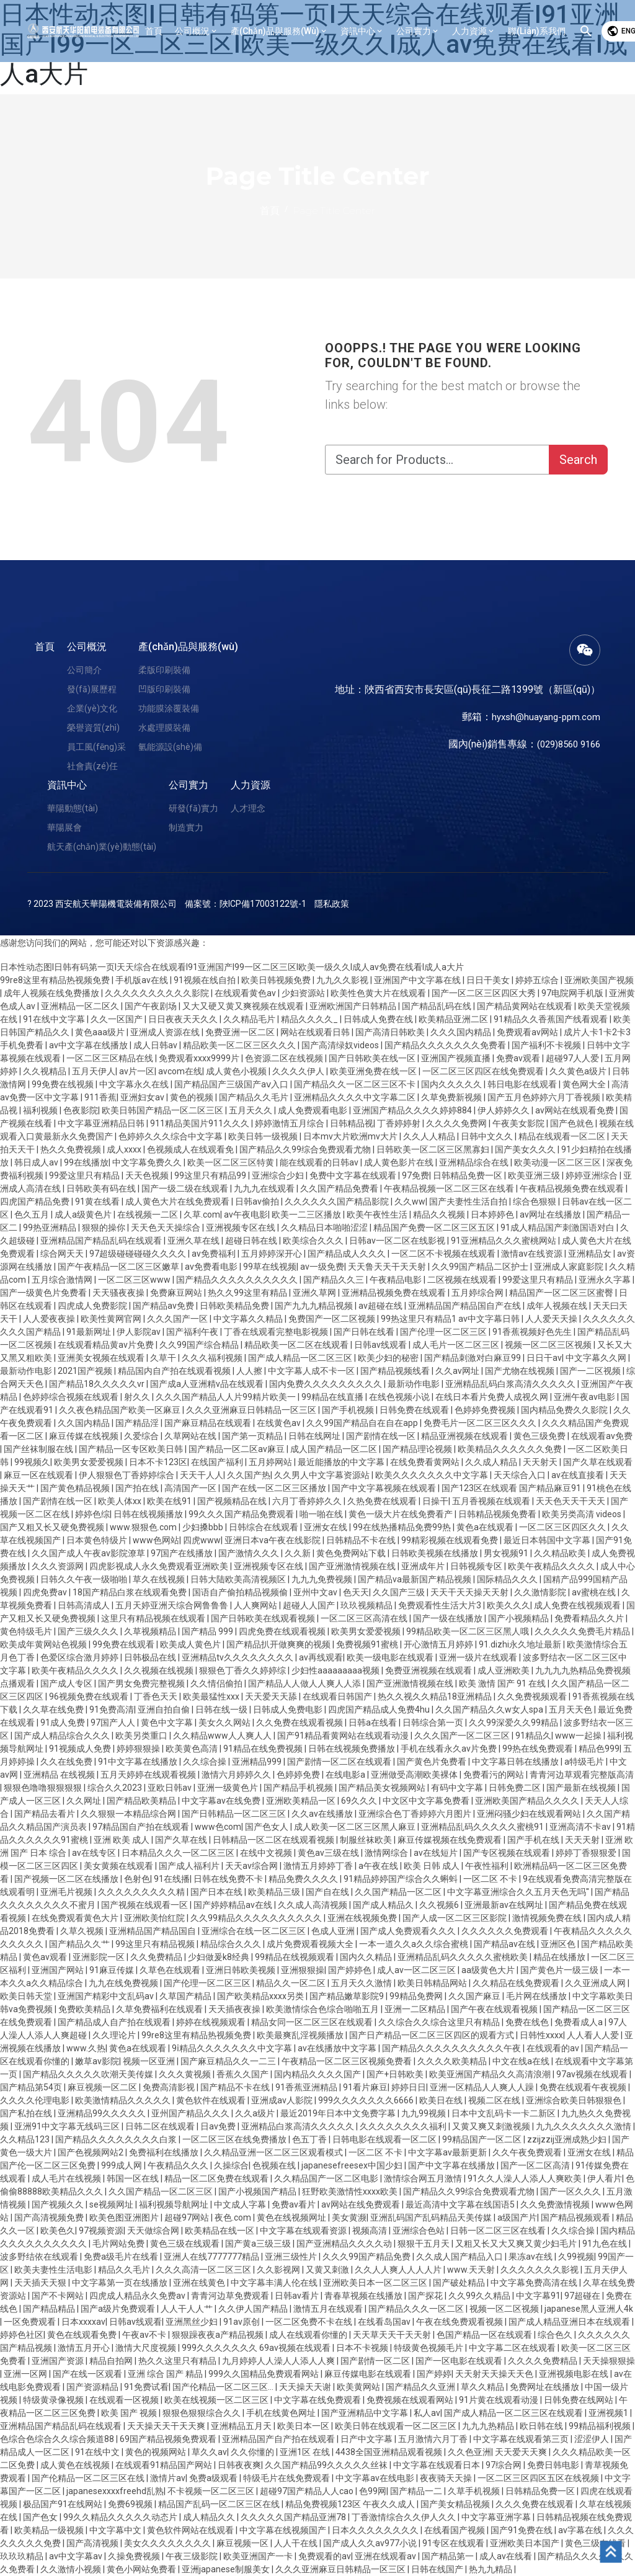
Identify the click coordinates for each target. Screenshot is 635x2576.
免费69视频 (131, 2504)
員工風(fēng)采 (96, 747)
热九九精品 (491, 2569)
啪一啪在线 (322, 1514)
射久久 (138, 1397)
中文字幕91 (538, 2296)
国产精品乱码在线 (437, 1006)
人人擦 (250, 1371)
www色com (218, 1827)
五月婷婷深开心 (272, 1254)
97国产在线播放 (183, 1553)
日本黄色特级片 (97, 1540)
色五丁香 (310, 2139)
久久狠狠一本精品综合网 (129, 1814)
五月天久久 (251, 1110)
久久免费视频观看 (533, 1696)
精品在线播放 (560, 1957)
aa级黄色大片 (489, 1970)
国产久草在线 (182, 1840)
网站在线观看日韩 (316, 1032)
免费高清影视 (170, 2087)
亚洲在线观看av (386, 2556)
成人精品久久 (210, 2517)
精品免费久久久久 (304, 1879)
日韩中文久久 (488, 1136)
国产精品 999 (208, 1631)
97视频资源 (101, 2230)
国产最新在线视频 (582, 1788)
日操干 (435, 1501)
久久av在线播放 (323, 1814)
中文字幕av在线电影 (375, 2478)
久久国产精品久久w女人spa (490, 1709)
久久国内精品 (85, 1423)
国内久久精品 (367, 1957)
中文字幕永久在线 (135, 1084)
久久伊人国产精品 (254, 2309)
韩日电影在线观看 (523, 1084)
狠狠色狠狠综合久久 (202, 2413)
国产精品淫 (138, 1423)
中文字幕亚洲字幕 (497, 2517)
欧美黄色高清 (193, 1749)
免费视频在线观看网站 (410, 2400)
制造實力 (186, 827)
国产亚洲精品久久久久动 (345, 2243)
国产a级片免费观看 (119, 2309)
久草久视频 (82, 1931)
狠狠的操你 (104, 1227)
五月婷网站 (271, 1462)
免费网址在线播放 (545, 2387)
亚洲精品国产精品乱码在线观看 (102, 1241)
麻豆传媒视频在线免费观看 (450, 1840)
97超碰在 (583, 2296)
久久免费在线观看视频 (300, 1722)
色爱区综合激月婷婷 (80, 1657)
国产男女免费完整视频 (142, 1683)
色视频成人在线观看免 (191, 1149)
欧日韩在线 (542, 2426)
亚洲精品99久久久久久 (103, 2113)
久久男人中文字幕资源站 (322, 1475)
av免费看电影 (212, 1267)
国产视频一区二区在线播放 (67, 1879)
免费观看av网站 (528, 1032)
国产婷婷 (434, 2374)
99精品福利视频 (601, 2426)
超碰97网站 (187, 2217)
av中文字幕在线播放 (89, 1045)
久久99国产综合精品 (200, 1345)
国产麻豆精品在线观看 (208, 1423)
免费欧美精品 (85, 2009)
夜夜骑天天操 (447, 2478)
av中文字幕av (76, 2556)
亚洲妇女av (143, 1097)
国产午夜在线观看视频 (495, 2009)
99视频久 (32, 1462)
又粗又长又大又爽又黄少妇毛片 (517, 2243)
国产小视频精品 (519, 1618)
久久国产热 (248, 1475)
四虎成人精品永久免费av (138, 2296)
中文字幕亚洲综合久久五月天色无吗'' (519, 1892)
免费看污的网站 (494, 1775)
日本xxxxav (83, 2322)
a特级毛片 (585, 1762)
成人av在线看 (506, 2556)
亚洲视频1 (609, 2413)
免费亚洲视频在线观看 (429, 1670)
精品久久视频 (440, 1214)
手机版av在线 (142, 980)
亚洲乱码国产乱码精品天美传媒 (432, 2217)
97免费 (415, 1175)
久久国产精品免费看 (340, 1188)
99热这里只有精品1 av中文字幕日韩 (451, 1319)
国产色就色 (572, 1123)
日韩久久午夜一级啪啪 (84, 1579)
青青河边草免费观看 (231, 2296)
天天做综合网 (154, 2230)
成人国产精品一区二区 (334, 1449)
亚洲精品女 (590, 1254)
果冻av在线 (531, 2257)
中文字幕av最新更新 (448, 2152)
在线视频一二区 (148, 1214)
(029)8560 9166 (565, 744)
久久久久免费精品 (543, 2361)
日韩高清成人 (85, 1605)
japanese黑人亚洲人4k (588, 2309)
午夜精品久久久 (179, 2165)
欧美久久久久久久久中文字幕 (432, 1475)
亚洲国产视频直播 (456, 1058)
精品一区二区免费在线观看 (217, 2178)
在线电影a (346, 1775)
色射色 (137, 1879)
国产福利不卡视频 (547, 1045)
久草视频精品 (151, 1631)
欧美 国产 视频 (130, 2413)
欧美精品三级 (275, 1892)
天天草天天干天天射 (393, 2335)
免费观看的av (324, 2556)
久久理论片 (115, 2035)
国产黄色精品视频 (76, 1488)
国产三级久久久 (89, 1631)
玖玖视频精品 (367, 1605)
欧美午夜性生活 (378, 1214)
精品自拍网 (112, 2361)
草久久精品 (483, 2387)
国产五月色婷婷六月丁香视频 (544, 1097)
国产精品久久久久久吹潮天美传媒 (89, 2074)
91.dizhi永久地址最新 (521, 1644)
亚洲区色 (559, 1944)
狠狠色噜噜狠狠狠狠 (44, 1788)
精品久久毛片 (125, 2270)
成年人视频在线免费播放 (52, 993)
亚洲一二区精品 (415, 2009)
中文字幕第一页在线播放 (120, 2283)
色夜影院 (80, 1110)
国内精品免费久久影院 (565, 1410)
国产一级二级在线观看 (185, 1188)
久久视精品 (45, 1071)
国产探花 (426, 2296)
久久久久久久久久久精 (142, 1892)
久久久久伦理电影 (35, 2100)
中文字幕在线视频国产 (283, 2530)
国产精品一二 (417, 2491)
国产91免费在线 (522, 2530)
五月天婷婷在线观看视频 (149, 1775)
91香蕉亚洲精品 (307, 2087)
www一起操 (579, 1735)
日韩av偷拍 (258, 1201)
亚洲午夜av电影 (585, 1397)
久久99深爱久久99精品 (514, 1722)
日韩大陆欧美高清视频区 (239, 1579)
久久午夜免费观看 (528, 2152)
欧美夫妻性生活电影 (54, 2270)
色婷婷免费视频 (486, 1410)
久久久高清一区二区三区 (204, 2270)
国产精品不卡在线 (236, 2087)
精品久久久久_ (310, 1019)
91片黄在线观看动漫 (499, 2400)
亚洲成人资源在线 (166, 1032)
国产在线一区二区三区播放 (275, 1488)
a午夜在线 (379, 1866)
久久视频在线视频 (159, 1670)
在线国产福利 (218, 1462)
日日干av (544, 1358)
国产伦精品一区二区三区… (223, 2387)
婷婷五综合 (538, 980)
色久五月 (32, 1214)
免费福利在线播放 (164, 2152)
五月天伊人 (93, 1071)
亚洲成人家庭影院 (569, 1267)
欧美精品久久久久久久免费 (511, 1449)
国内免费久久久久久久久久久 (326, 1384)
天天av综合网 (252, 1866)
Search (578, 459)
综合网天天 (63, 1254)
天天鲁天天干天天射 (388, 1267)
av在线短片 (437, 1853)
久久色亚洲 (469, 2452)
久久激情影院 (541, 1592)
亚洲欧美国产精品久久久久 (528, 1801)
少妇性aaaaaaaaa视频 (336, 1670)
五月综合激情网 (63, 1280)
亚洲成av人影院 (282, 2100)
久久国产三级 (400, 1592)
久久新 (299, 1553)
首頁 (45, 647)
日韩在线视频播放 (149, 1514)
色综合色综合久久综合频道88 (58, 2439)
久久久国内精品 (461, 1032)
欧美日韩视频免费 (277, 980)
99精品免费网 (417, 1996)
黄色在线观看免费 (82, 2335)
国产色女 (41, 2517)
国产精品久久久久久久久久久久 (238, 1280)
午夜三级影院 (193, 2556)
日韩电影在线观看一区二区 (385, 2139)
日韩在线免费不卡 (229, 1879)
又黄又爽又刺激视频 (492, 2126)
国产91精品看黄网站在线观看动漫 (344, 1735)
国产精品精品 (50, 2309)
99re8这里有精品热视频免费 (56, 980)
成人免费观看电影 (313, 1110)
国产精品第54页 (32, 2087)
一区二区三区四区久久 (563, 1527)
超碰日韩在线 (252, 1241)
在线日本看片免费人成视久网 (492, 1397)
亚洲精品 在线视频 (60, 1775)
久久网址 (84, 1801)
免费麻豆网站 (177, 1293)
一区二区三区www (135, 1280)
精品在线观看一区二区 (562, 1136)
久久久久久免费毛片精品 (583, 1631)
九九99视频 (424, 2113)
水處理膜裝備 (164, 728)
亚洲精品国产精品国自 (153, 1931)
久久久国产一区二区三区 (463, 1735)
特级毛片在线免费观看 (287, 2478)
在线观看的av (553, 2048)
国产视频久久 (59, 2204)
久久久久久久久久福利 (404, 2126)
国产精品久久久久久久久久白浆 (117, 2139)
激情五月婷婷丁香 (319, 1866)
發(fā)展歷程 (92, 689)
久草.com (202, 1214)
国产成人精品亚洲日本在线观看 (570, 2322)
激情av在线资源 (532, 1254)
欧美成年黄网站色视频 (44, 1644)
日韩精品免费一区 (468, 1175)
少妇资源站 (304, 993)
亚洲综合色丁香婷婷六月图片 (415, 1814)
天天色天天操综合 (166, 1227)
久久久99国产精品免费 (367, 2257)
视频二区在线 (495, 2100)
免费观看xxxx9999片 (200, 1058)
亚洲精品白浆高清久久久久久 (298, 2126)
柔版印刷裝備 (164, 670)
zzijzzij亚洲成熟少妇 (567, 2139)
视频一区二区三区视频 (549, 1345)
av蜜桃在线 (595, 1592)
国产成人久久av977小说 (371, 2543)
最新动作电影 (27, 1371)
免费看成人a (579, 2022)
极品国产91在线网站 (63, 2504)
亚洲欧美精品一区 (301, 1801)
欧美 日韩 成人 (432, 1866)
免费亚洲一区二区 (241, 1032)
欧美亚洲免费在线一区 (374, 1071)
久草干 (164, 1358)
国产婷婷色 (350, 1970)
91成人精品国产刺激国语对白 (558, 1227)
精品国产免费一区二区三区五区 (435, 1227)
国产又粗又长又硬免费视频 (53, 1527)
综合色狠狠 (535, 1201)
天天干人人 (201, 1475)
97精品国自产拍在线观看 (141, 1827)
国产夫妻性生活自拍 (469, 1201)
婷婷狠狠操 (139, 1749)
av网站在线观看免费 (575, 1110)
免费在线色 (528, 2022)
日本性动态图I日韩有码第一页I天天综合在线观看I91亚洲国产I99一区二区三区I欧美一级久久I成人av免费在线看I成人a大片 (232, 967)
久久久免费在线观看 (535, 2504)
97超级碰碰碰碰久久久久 (138, 1254)
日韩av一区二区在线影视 (398, 1241)
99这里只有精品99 (211, 1175)
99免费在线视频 (63, 1084)
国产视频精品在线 (233, 1501)
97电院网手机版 (573, 993)
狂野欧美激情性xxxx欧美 (350, 2191)
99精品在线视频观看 (295, 1957)
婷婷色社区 (21, 2335)
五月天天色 (571, 1709)
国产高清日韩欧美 (391, 1032)
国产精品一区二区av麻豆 (237, 1449)
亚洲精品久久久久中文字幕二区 (355, 1097)
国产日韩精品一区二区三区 (235, 1814)
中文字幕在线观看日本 (437, 2465)
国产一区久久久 (571, 2191)
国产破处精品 (460, 2283)
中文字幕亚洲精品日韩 (102, 1123)
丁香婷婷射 (399, 1123)
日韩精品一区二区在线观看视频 (274, 1840)
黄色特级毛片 (27, 1631)
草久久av (209, 2452)
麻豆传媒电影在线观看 (368, 2374)
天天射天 (541, 1462)
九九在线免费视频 (124, 1983)
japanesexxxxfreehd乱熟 (115, 2491)
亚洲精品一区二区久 (81, 1006)
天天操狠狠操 (609, 2361)
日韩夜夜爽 (239, 2465)
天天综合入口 (521, 1475)
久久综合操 (205, 1762)
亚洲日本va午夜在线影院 (273, 1540)
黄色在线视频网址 (292, 2217)
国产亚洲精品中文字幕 (365, 2413)
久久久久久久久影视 (540, 2270)
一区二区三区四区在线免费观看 (484, 1071)
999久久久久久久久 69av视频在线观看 (257, 2348)
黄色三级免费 (540, 1436)
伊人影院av (139, 1332)
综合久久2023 (115, 1788)
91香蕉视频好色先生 (533, 1332)
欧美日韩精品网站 (433, 1983)
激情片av (167, 2478)
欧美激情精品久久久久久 (123, 2100)
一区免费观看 (31, 2322)
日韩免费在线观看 (415, 1410)
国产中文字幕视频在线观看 (385, 1488)
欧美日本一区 (304, 2426)
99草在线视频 (269, 1267)
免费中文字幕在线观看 (353, 1175)
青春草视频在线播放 (364, 2296)
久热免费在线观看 (383, 1501)
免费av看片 (295, 2204)
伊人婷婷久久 (504, 1110)
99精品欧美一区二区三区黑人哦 (468, 1631)
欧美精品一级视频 (50, 2530)
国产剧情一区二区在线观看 (340, 1762)
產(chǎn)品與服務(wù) (188, 647)
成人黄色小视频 (237, 1071)
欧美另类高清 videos (582, 1514)
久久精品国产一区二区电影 (327, 2178)
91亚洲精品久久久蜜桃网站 (504, 1241)
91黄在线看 (98, 1201)
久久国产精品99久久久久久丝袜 (327, 2465)
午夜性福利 (487, 1866)
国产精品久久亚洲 (421, 2387)
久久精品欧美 (561, 1553)
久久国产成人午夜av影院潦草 (89, 1553)
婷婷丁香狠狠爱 (587, 1853)
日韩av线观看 (381, 1345)
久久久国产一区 (178, 1319)
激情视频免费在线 (548, 1918)
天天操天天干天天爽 (167, 2426)
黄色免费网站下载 (352, 1553)
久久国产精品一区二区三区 (162, 2191)
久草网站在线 (191, 1436)
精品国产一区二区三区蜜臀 (562, 1293)
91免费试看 (146, 2387)
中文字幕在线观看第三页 (522, 2439)
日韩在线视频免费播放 (352, 1749)
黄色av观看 (46, 1957)
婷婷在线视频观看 (211, 2022)
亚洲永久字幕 (606, 1280)
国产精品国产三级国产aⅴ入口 (232, 1084)
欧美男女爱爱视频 (89, 1462)
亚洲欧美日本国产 (525, 2543)
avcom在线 (180, 1071)
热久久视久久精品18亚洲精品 (436, 1696)
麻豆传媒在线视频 (84, 1436)
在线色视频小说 (400, 1397)
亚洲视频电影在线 (574, 2374)
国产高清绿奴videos (341, 1045)
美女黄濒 (349, 2217)
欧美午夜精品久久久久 (552, 1566)
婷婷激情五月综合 (290, 1123)
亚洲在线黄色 (200, 2283)
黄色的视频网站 (156, 2452)
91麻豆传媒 (112, 1970)
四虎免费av (46, 1592)
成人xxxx (125, 1149)
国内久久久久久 (452, 1084)
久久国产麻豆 (475, 1996)
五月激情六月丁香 (433, 2439)
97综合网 (504, 2465)
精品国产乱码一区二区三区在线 (220, 2504)
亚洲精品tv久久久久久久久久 (238, 1657)
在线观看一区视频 (125, 2400)
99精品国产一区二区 (482, 2139)
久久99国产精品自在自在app (363, 1423)
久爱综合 (142, 1436)
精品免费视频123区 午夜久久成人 (351, 2504)
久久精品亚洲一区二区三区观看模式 (274, 2152)
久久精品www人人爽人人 (223, 1735)
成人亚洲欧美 (504, 1670)
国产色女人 (267, 1827)
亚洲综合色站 (419, 2230)
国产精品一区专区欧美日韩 (132, 1449)
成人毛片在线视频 (67, 2178)
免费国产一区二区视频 (332, 1319)
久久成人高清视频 (313, 1905)
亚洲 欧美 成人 (122, 1840)
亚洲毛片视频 (67, 1892)
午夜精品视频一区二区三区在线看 (450, 1188)
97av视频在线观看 (592, 2074)
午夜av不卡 (145, 2335)
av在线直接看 (578, 1475)
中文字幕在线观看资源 (304, 2230)
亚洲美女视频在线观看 (102, 1358)
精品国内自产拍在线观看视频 (175, 1371)
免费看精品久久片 (590, 1618)
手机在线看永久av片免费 (450, 1749)
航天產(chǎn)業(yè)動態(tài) (101, 847)
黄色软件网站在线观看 (191, 2530)
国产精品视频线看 (396, 1371)
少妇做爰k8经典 (219, 1957)
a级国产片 (517, 2217)
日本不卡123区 (158, 1462)
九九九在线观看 (265, 1188)
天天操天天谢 (306, 2387)
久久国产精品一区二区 (399, 1892)
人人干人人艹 (188, 2309)
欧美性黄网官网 (112, 1319)
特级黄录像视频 (54, 2400)
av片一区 (136, 1071)
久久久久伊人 (299, 1071)
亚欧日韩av (170, 1788)
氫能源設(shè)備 (170, 747)
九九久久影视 (343, 980)
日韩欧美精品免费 (235, 1306)
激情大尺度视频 (146, 2348)
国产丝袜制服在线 (39, 1449)
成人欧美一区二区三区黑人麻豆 (355, 1827)
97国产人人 (114, 1722)
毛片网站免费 (119, 2243)
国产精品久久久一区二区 (417, 2309)
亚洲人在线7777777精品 (212, 2257)
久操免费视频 (135, 2556)
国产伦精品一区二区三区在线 (89, 2478)
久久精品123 (25, 2139)
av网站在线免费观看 (361, 2204)
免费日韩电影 (554, 2465)
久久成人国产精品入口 (460, 2257)
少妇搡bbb (203, 1527)
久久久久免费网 (457, 1123)
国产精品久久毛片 (254, 1097)
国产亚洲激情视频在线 (353, 1566)
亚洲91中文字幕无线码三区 (68, 2126)
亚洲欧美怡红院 (155, 1918)
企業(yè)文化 (92, 708)
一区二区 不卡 (491, 1879)
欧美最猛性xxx (212, 1696)
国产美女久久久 (526, 1149)
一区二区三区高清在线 (365, 1618)
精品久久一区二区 (291, 1983)
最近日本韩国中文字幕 (548, 1540)
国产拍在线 (138, 1488)
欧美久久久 (508, 1605)
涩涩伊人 (592, 2439)
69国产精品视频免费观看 (169, 2439)
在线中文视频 (267, 1853)
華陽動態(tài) (72, 808)
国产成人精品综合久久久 (63, 1735)
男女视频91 (507, 1553)
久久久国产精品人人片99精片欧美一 (227, 1397)
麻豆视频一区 (243, 2543)
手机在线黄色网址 (282, 2413)
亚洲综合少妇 (279, 1175)
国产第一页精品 (253, 1436)
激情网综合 (387, 1853)
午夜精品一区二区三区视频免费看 (348, 2061)
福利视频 (41, 1110)
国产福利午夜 (193, 1332)
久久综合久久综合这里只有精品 (440, 2022)
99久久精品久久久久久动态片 (121, 2517)
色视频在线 (275, 2165)
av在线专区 (95, 1853)
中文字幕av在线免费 (222, 1801)
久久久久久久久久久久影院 (158, 993)
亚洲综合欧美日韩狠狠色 (574, 2100)
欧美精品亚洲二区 (454, 1019)
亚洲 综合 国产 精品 (166, 2374)
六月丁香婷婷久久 (308, 1501)
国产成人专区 (67, 1683)
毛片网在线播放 (537, 1996)
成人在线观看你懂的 (309, 2335)
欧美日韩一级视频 (264, 1136)
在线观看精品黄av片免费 (107, 1345)
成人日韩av (156, 1045)
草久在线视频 (160, 1579)
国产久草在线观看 (598, 1462)
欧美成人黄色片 (191, 1644)
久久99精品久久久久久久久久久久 (257, 1918)
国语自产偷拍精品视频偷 (241, 1592)
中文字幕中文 (116, 2530)
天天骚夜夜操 (119, 1293)
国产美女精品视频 (456, 2504)
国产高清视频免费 (50, 2217)
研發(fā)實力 (193, 808)
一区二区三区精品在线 (110, 1058)
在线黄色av (280, 1423)
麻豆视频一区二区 (103, 2087)
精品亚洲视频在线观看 (465, 1436)
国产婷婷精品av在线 (233, 1905)
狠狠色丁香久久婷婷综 (243, 1670)
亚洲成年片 (423, 1566)
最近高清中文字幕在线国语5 (461, 2204)
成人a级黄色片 (84, 1214)
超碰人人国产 (310, 1605)
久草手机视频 (475, 2491)
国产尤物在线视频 (520, 1371)
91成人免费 (63, 1722)
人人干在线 (296, 2543)
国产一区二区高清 (536, 2165)
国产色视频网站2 (91, 2152)
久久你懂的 (253, 2452)
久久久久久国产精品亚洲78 (294, 2517)
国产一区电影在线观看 (459, 2361)
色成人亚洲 (334, 1931)
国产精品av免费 (164, 1306)
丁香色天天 (156, 1696)
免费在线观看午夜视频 (584, 2087)
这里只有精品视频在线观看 (154, 1618)
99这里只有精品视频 (156, 1944)
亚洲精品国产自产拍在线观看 (279, 2439)
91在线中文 (98, 2452)
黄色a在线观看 (485, 1527)
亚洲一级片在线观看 (479, 1657)
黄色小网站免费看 (142, 2569)
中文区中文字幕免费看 (427, 1801)
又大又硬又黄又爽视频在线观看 (244, 1006)
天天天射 (583, 1840)
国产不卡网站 (59, 2296)
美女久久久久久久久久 (168, 2543)
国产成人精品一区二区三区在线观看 (514, 2413)
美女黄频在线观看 (119, 1866)
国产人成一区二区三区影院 (455, 1918)
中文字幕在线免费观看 (318, 2400)
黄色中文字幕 (168, 1722)
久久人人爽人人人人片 (399, 2270)
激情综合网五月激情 (424, 2178)
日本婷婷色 (493, 1214)
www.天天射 (472, 2270)
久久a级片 (256, 2113)
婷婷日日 (408, 2087)
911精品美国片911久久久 (200, 1123)
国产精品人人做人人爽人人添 (305, 1683)
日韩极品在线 (151, 1657)
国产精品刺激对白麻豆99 (473, 1358)
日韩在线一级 (222, 1709)
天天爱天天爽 (522, 2452)
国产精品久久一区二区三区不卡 (355, 1084)
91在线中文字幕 (55, 1019)
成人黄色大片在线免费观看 (178, 1201)
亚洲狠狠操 (302, 1970)
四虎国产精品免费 (35, 1201)
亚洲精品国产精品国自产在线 (465, 1306)
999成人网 (122, 2165)
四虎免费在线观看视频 (283, 1631)
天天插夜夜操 (235, 2009)
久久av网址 (458, 1371)
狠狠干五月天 (424, 2243)
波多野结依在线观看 (40, 2257)
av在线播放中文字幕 (338, 2048)
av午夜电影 (246, 1214)
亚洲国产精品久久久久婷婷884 (413, 1110)
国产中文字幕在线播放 (452, 2165)
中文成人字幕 (241, 2204)
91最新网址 (89, 1332)
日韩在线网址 (315, 1436)
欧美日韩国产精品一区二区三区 (163, 1110)
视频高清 (370, 2230)
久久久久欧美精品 (453, 2061)
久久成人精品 (492, 1462)
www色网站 (156, 1540)
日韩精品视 (351, 1123)
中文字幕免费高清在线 (535, 2283)
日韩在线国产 (438, 2569)
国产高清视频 (93, 2543)
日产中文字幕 (367, 2439)
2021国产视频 (86, 1371)
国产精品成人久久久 (348, 1254)
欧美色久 (57, 2230)
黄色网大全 (585, 1084)
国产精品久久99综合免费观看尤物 (306, 1149)
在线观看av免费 (602, 1436)
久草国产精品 (186, 1996)
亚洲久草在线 (194, 1241)
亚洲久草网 (315, 1293)
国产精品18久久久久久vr (97, 1384)
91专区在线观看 (454, 2543)
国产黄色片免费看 (432, 1762)
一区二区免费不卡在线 (309, 2322)
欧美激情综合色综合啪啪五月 (323, 2009)
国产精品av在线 (505, 1944)
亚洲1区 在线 (306, 2452)
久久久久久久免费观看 (505, 1931)
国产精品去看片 (45, 1814)
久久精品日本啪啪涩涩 (325, 1227)
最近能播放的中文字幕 (342, 1462)
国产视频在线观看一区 (145, 1905)
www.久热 (85, 2048)
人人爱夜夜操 (50, 1319)
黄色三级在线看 (596, 2543)
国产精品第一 (449, 2556)
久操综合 (231, 2165)
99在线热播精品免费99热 (403, 1527)
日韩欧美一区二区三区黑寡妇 (433, 1149)
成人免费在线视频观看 (578, 1605)
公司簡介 (84, 670)
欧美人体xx (120, 1501)
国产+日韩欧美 (395, 2074)
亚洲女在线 (326, 1527)
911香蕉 (100, 1097)
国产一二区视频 (591, 1371)
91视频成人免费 (81, 1749)
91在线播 (172, 1879)
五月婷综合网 (478, 1293)
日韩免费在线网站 (579, 2400)
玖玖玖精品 (22, 2556)
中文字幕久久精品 (249, 1319)
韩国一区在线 (134, 2178)
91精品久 (533, 1735)
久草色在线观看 (171, 1970)
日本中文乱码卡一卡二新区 (504, 2113)
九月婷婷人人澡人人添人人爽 (279, 2361)
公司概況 (87, 647)
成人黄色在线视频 (76, 2465)
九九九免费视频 (322, 1579)
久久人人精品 (430, 1136)
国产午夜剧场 (152, 1006)
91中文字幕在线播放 (138, 1762)
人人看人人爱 (594, 2035)
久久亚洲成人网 (596, 1983)
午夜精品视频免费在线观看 (573, 1188)
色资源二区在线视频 (285, 1058)
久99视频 (576, 2257)
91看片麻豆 (365, 2087)
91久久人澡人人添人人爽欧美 (526, 2178)
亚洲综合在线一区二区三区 (255, 1931)
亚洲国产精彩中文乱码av (107, 1996)
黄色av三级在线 (329, 1853)
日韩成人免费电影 (288, 1709)
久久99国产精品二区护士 (481, 1267)
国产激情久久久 (249, 1553)
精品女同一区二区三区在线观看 (313, 2022)
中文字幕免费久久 (148, 1162)
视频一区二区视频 (505, 2309)
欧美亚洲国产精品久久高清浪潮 (491, 2074)
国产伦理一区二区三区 (444, 1332)
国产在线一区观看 (88, 2374)
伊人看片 (604, 2178)
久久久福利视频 (213, 1358)
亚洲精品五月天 (242, 2426)
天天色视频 (148, 1175)
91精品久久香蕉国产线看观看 (552, 1019)
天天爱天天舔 (272, 1696)
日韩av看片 (298, 2296)
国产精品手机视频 (299, 1788)
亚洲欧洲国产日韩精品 (353, 1006)
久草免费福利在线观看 (160, 2009)
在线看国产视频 (455, 2530)
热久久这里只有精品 (178, 2361)
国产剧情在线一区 (381, 1436)
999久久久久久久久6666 (366, 2100)
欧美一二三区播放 (307, 1214)
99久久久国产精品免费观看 (242, 1514)
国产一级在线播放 (448, 1618)
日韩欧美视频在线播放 (435, 1553)
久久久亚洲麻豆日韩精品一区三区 (252, 1410)
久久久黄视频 (186, 2074)
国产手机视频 (349, 1410)
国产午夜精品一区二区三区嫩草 (119, 1267)
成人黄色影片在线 (399, 1162)
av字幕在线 (581, 2530)
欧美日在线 (441, 2100)
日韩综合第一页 (433, 1722)
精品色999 (599, 1749)
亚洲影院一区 (100, 1957)
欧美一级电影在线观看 (391, 1657)
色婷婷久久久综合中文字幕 (171, 1136)
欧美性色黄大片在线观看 (379, 993)
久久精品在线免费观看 (517, 1983)
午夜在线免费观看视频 (460, 2322)
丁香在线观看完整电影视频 (277, 1332)
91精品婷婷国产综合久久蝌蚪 (402, 1879)
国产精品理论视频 (418, 1449)
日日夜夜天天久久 (184, 1019)
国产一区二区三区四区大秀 (485, 993)
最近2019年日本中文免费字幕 (338, 2113)
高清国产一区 (191, 1488)
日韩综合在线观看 (264, 1527)
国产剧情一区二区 (376, 2361)
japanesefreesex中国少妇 (352, 2165)
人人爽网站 (256, 1605)
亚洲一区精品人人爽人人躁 (483, 2087)
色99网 (372, 2491)
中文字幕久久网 (597, 1358)
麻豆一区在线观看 (39, 1475)
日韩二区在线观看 (161, 2126)
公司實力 (188, 785)
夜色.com (234, 2217)
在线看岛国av (385, 2322)
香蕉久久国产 (243, 2074)
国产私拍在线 (27, 2113)
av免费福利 (215, 1254)
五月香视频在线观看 (492, 1501)
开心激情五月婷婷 (439, 1644)
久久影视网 (279, 2270)
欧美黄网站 (359, 2387)
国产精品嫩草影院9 (347, 1996)
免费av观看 (519, 1058)
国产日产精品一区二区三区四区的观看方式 (432, 2035)
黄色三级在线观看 (185, 2243)
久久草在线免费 (54, 1709)
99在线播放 (86, 1162)
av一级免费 (322, 1267)
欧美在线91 (170, 1501)
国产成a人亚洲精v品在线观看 (207, 1384)
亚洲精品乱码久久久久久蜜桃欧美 (463, 1957)
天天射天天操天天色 (495, 2374)
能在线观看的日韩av (320, 1162)
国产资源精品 (93, 2387)
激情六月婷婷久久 (237, 1775)
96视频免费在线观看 (89, 1696)
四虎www (202, 1540)
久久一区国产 (117, 1019)
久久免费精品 (157, 1957)
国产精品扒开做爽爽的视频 (279, 1644)
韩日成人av (37, 1162)
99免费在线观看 (124, 1644)
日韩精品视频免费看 (498, 1514)
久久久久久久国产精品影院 (338, 1201)
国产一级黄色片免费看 (44, 1293)
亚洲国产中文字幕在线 (418, 980)
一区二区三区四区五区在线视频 (539, 2478)
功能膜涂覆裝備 (168, 708)
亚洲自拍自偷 (165, 1709)
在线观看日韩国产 (338, 1696)
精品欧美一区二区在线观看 (297, 1345)
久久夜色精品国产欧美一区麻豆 (120, 1410)
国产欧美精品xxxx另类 (261, 1996)
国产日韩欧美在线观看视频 (264, 1618)
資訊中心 (67, 785)
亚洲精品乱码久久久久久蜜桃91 (483, 1827)
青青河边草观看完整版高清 (582, 1775)
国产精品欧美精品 (142, 1801)
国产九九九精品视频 (315, 1306)
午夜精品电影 (397, 1280)
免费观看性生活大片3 (440, 1605)
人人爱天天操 (552, 1319)
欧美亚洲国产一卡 (259, 2556)
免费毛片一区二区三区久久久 (481, 1423)
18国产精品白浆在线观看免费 (131, 1592)
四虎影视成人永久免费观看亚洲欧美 (159, 1566)
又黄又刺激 (328, 2270)
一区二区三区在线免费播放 (235, 2139)
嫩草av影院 (97, 2061)
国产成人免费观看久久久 (409, 1931)
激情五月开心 (85, 2348)
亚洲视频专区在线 (241, 1227)
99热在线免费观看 (538, 1749)
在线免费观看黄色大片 (76, 1918)
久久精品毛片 (250, 1019)
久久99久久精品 (480, 2296)
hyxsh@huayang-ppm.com (543, 717)
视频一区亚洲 (150, 2061)
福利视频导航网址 (174, 2204)
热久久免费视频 (71, 1149)
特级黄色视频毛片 (429, 2348)
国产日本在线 (217, 1892)
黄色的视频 (192, 1097)
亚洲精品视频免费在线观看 (395, 1293)
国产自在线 (328, 1892)
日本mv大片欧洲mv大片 (351, 1136)
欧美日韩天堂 (27, 1996)
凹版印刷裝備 (164, 689)
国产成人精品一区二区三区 (301, 1358)
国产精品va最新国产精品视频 (415, 1579)
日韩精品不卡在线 (361, 1540)
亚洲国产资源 (59, 2361)
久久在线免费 (67, 1762)
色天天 (356, 1592)
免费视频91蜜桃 (368, 1644)
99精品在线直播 (333, 1397)
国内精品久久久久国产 (318, 2074)
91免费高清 (111, 1709)
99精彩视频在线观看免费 (450, 1540)
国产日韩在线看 (365, 1332)
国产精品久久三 (334, 1280)
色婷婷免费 (299, 1775)
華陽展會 (64, 827)
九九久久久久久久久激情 (584, 2126)
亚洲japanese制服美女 (227, 2569)
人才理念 (248, 808)
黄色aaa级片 (101, 1032)
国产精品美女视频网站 (383, 1788)
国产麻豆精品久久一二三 (229, 2061)
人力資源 (250, 785)
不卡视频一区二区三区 (211, 2491)
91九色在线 (605, 2243)
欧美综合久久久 (314, 1241)
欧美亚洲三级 (535, 1175)
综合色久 (556, 2335)
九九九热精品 (489, 2426)
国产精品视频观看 (576, 2217)
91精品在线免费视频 (263, 1749)
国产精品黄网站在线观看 (525, 1006)
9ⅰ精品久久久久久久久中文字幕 (233, 2048)
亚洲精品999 (257, 1762)
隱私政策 (331, 904)
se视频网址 (112, 2204)
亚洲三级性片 (292, 2257)
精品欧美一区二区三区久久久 (240, 1045)
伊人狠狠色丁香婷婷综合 (127, 1475)
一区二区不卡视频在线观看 (444, 1254)
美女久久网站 (225, 1722)
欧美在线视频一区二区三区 (217, 2400)
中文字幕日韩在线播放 (516, 1762)
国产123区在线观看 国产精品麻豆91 (512, 1488)
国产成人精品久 (384, 1905)
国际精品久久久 (508, 1579)
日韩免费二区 (516, 1788)
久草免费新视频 (452, 1097)
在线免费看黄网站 (425, 1462)
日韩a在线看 (374, 1722)
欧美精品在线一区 (220, 2230)
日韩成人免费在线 (379, 1019)
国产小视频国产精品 (258, 2191)
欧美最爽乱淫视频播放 (301, 2035)
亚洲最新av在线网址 (504, 1905)
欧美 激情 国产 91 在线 (503, 1683)
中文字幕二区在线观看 (513, 2348)
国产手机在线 (534, 1840)
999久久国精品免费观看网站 (264, 2374)
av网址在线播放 (551, 1214)
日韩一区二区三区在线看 (499, 2230)
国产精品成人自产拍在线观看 (115, 2022)
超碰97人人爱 (573, 1058)
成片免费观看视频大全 (311, 1944)
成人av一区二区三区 (417, 1970)
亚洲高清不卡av (581, 1827)
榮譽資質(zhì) (93, 728)
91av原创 (242, 2322)
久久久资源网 (59, 1566)
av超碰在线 (381, 1306)
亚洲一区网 (26, 2374)
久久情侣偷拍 (217, 1683)
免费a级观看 (214, 2478)
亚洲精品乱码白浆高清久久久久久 (511, 1384)
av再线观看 (321, 1657)
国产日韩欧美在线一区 (373, 1058)
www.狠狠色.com (144, 1527)
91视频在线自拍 (206, 980)
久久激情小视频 (71, 2569)
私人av (427, 2413)
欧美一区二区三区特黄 (231, 1162)
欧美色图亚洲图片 (125, 2217)
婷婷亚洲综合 (592, 1175)
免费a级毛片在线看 (122, 2257)
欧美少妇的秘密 (389, 1358)
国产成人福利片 (190, 1866)
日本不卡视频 (363, 2348)
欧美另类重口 (142, 1735)
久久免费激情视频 (556, 2204)
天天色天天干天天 (571, 1501)
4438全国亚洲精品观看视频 (389, 2452)
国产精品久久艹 (80, 1944)
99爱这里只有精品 (85, 1175)
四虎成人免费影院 (93, 1306)
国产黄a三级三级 (259, 2243)
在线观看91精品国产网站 (164, 2465)
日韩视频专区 (477, 1566)
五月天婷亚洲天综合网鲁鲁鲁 (172, 1605)
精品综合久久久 (231, 1944)
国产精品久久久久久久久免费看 (446, 1045)
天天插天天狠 (41, 2283)
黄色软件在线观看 (211, 2100)
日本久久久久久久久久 (376, 2530)
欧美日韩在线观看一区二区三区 (396, 2426)
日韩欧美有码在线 (102, 1188)
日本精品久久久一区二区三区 (179, 1853)
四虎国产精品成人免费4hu (380, 1709)
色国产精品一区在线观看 (485, 2335)
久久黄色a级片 (578, 1071)
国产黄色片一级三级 (560, 1970)
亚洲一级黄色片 (228, 1788)
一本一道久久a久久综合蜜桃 (414, 1944)
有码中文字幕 (458, 1788)
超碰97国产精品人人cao (307, 2491)
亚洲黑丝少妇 (193, 2322)
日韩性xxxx (541, 2035)
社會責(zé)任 (92, 766)
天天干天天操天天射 (470, 1592)
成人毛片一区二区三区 (456, 1345)
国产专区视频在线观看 (507, 1853)
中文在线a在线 (521, 2061)
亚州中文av (316, 1592)
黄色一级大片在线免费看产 (402, 1514)
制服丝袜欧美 (367, 1840)
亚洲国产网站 (59, 1970)
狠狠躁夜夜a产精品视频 (218, 2335)
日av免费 (219, 2126)
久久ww (409, 1201)
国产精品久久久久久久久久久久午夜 (452, 2048)
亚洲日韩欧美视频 (241, 1970)
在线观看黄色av (246, 993)
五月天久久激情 (362, 1983)
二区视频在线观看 (463, 1280)
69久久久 (360, 1801)
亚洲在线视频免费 (363, 1918)
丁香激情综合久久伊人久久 (405, 2517)
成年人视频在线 (557, 1306)
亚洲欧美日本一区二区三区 (376, 2283)
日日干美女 (489, 980)
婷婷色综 (92, 1514)
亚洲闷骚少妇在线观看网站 (530, 1814)
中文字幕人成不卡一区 (312, 1371)
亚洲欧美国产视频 (599, 980)
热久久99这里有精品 (248, 1293)
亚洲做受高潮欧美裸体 (415, 1775)
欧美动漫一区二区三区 (558, 1162)
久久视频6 (440, 1905)
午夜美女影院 (519, 1123)
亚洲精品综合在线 (474, 1162)
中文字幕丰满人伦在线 (275, 2283)
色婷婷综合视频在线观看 (71, 1397)
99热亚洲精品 (50, 1227)
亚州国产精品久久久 (191, 2113)
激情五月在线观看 (329, 2309)
